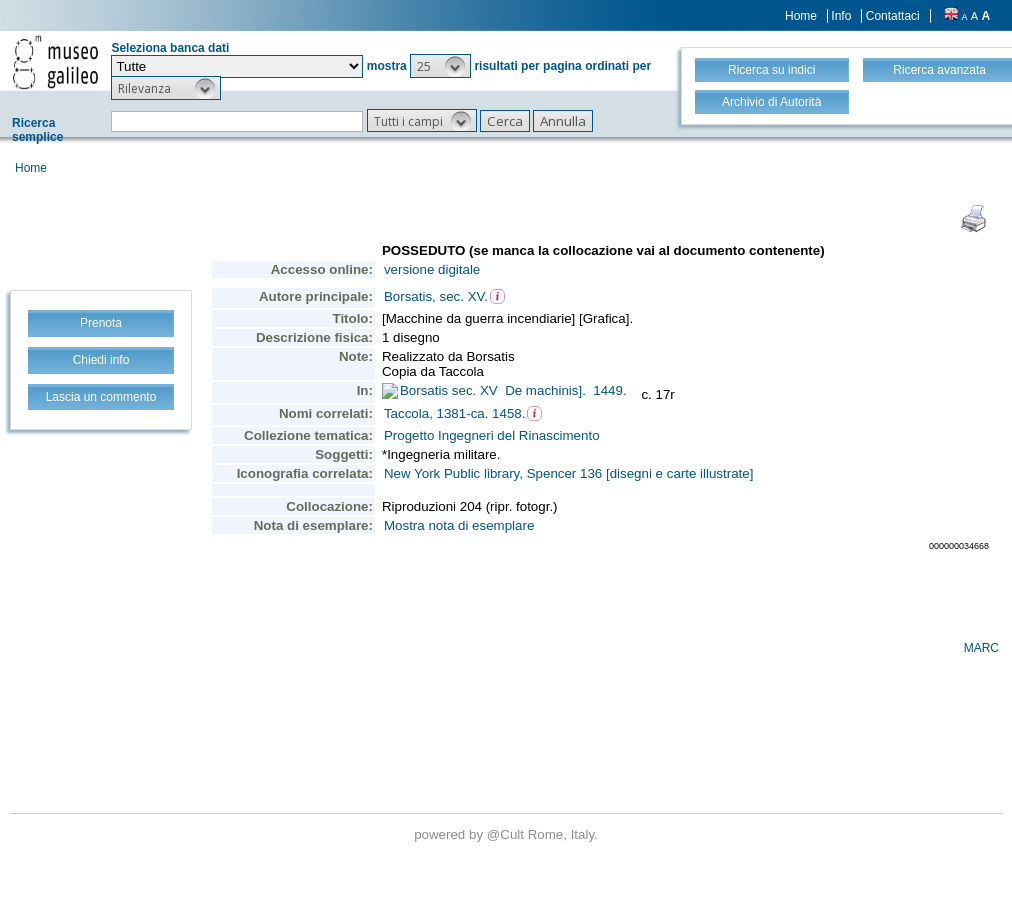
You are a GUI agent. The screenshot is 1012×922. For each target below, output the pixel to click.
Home (801, 16)
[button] (440, 66)
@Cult (507, 834)
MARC (981, 648)
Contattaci (893, 16)
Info (841, 16)
